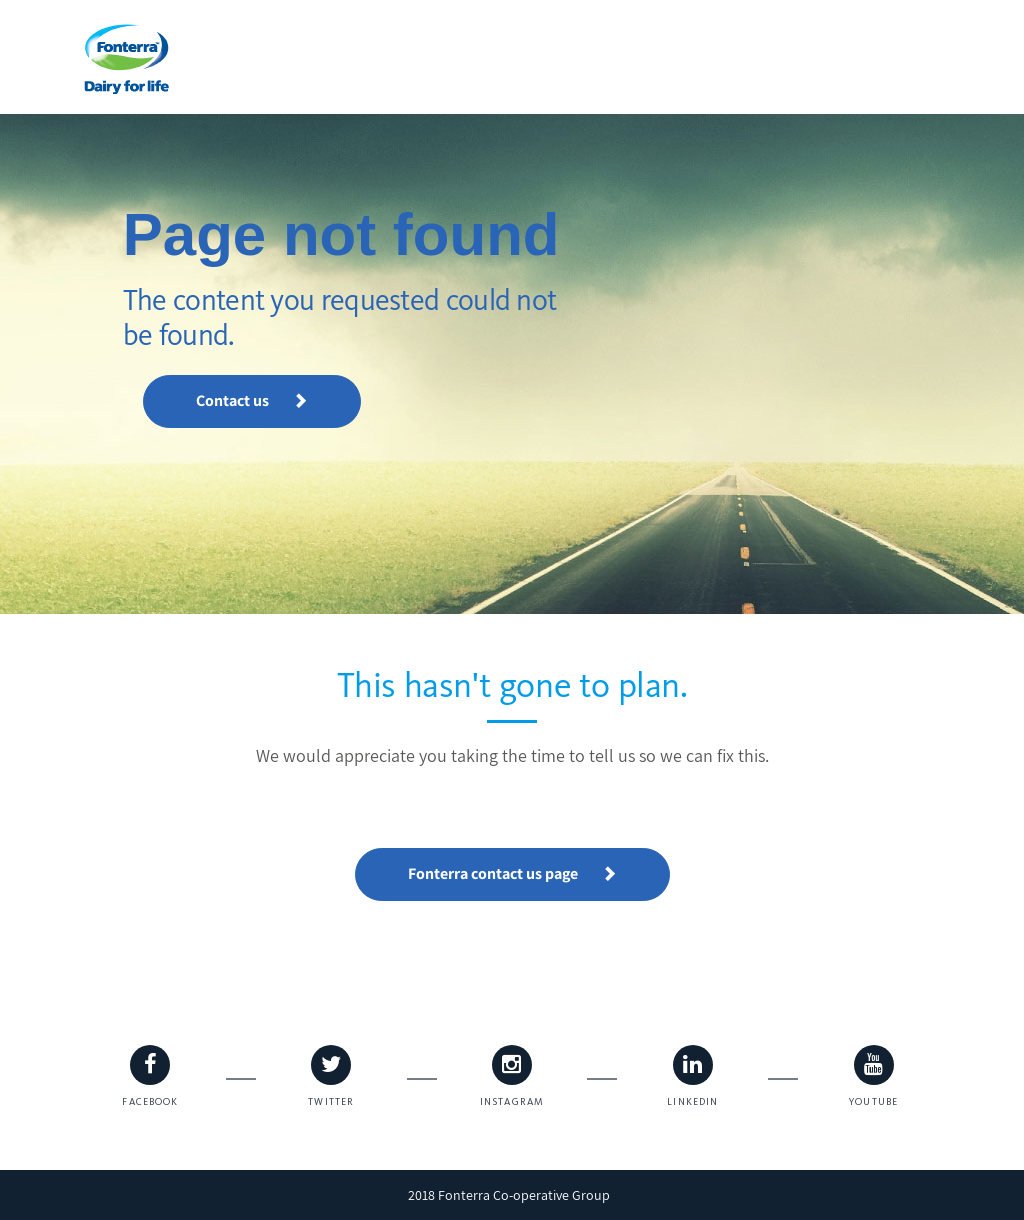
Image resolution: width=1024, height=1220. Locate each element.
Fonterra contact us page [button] (512, 873)
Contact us (252, 400)
